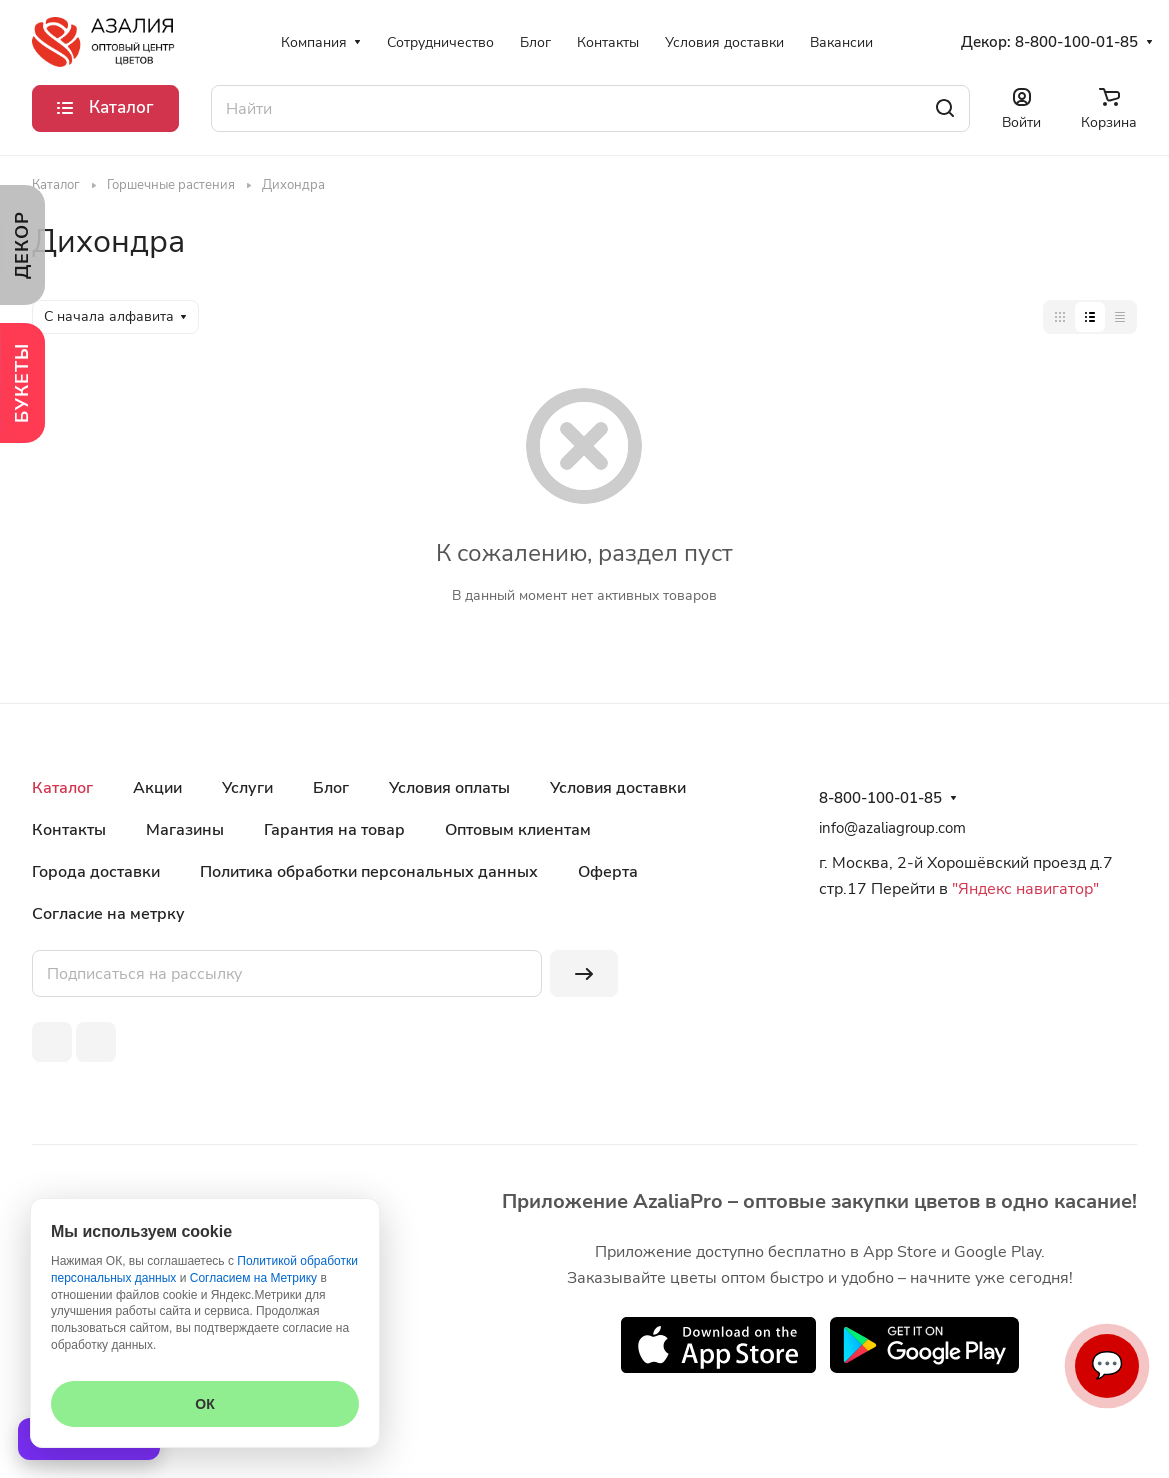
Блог (331, 788)
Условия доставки (618, 788)
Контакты (69, 830)
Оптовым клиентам (518, 830)
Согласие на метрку (108, 914)
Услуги (247, 788)
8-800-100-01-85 (1076, 42)
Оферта (608, 872)
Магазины (185, 830)
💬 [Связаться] (1107, 1365)
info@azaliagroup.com (892, 828)
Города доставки (96, 872)
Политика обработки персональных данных (369, 872)
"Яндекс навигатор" (1023, 889)
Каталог (62, 788)
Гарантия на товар (334, 830)
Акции (157, 788)
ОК (204, 1404)
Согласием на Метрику (253, 1278)
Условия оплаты (449, 788)
